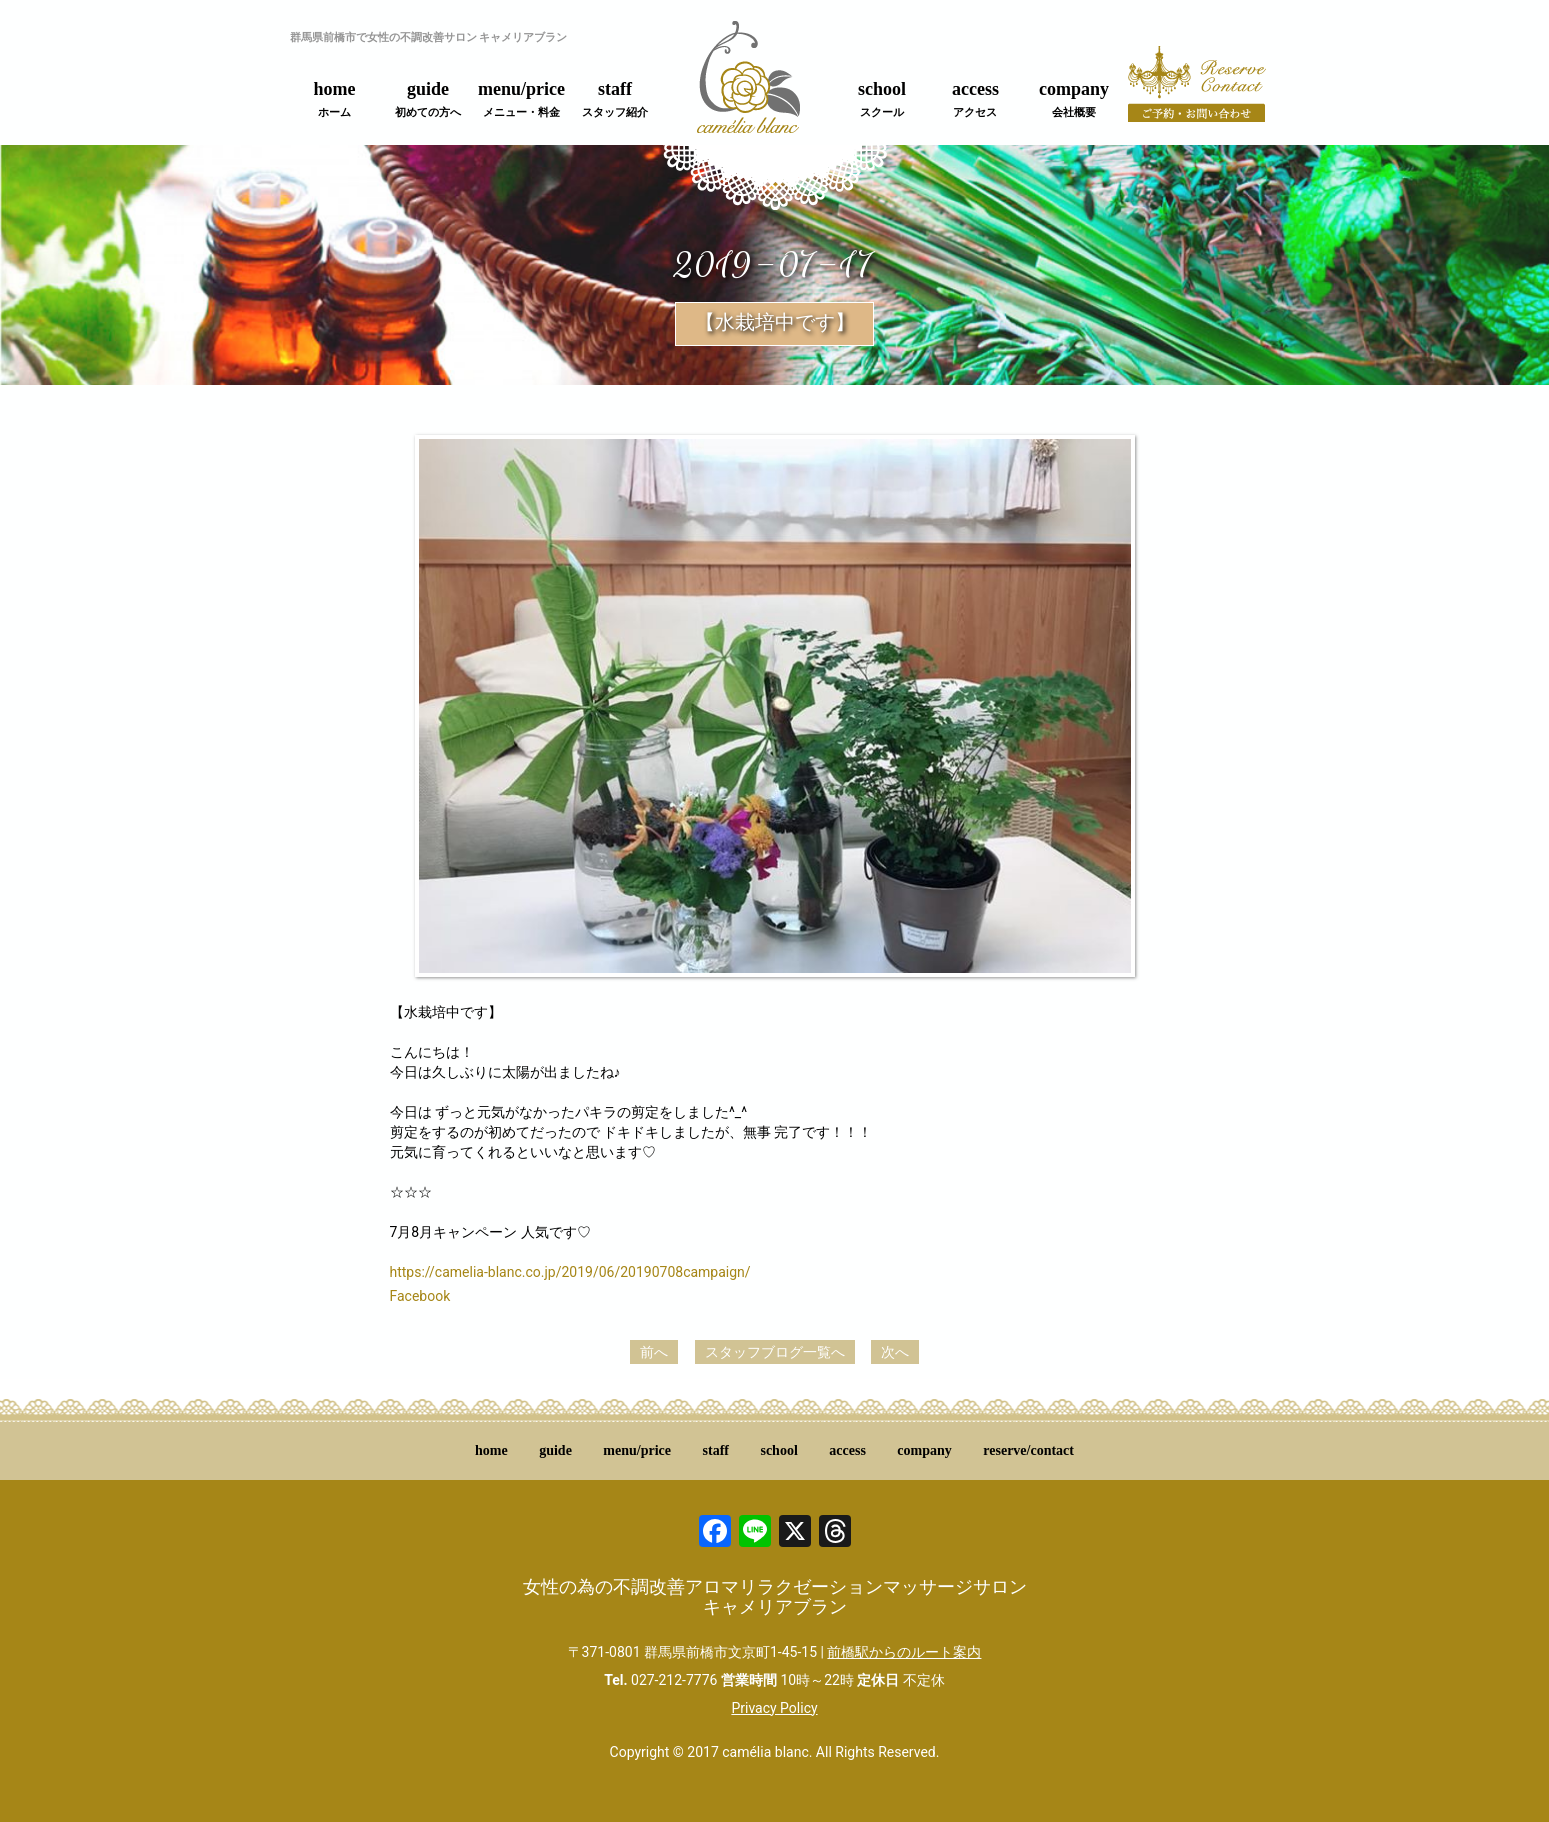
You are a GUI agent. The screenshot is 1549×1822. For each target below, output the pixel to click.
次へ (895, 1352)
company (1074, 99)
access (975, 99)
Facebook (420, 1296)
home (335, 99)
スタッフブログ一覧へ (775, 1352)
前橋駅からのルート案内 (904, 1652)
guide (428, 99)
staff (615, 99)
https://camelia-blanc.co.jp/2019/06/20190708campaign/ (570, 1272)
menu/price (521, 99)
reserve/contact (1028, 1450)
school (882, 99)
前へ (654, 1352)
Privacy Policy (774, 1708)
